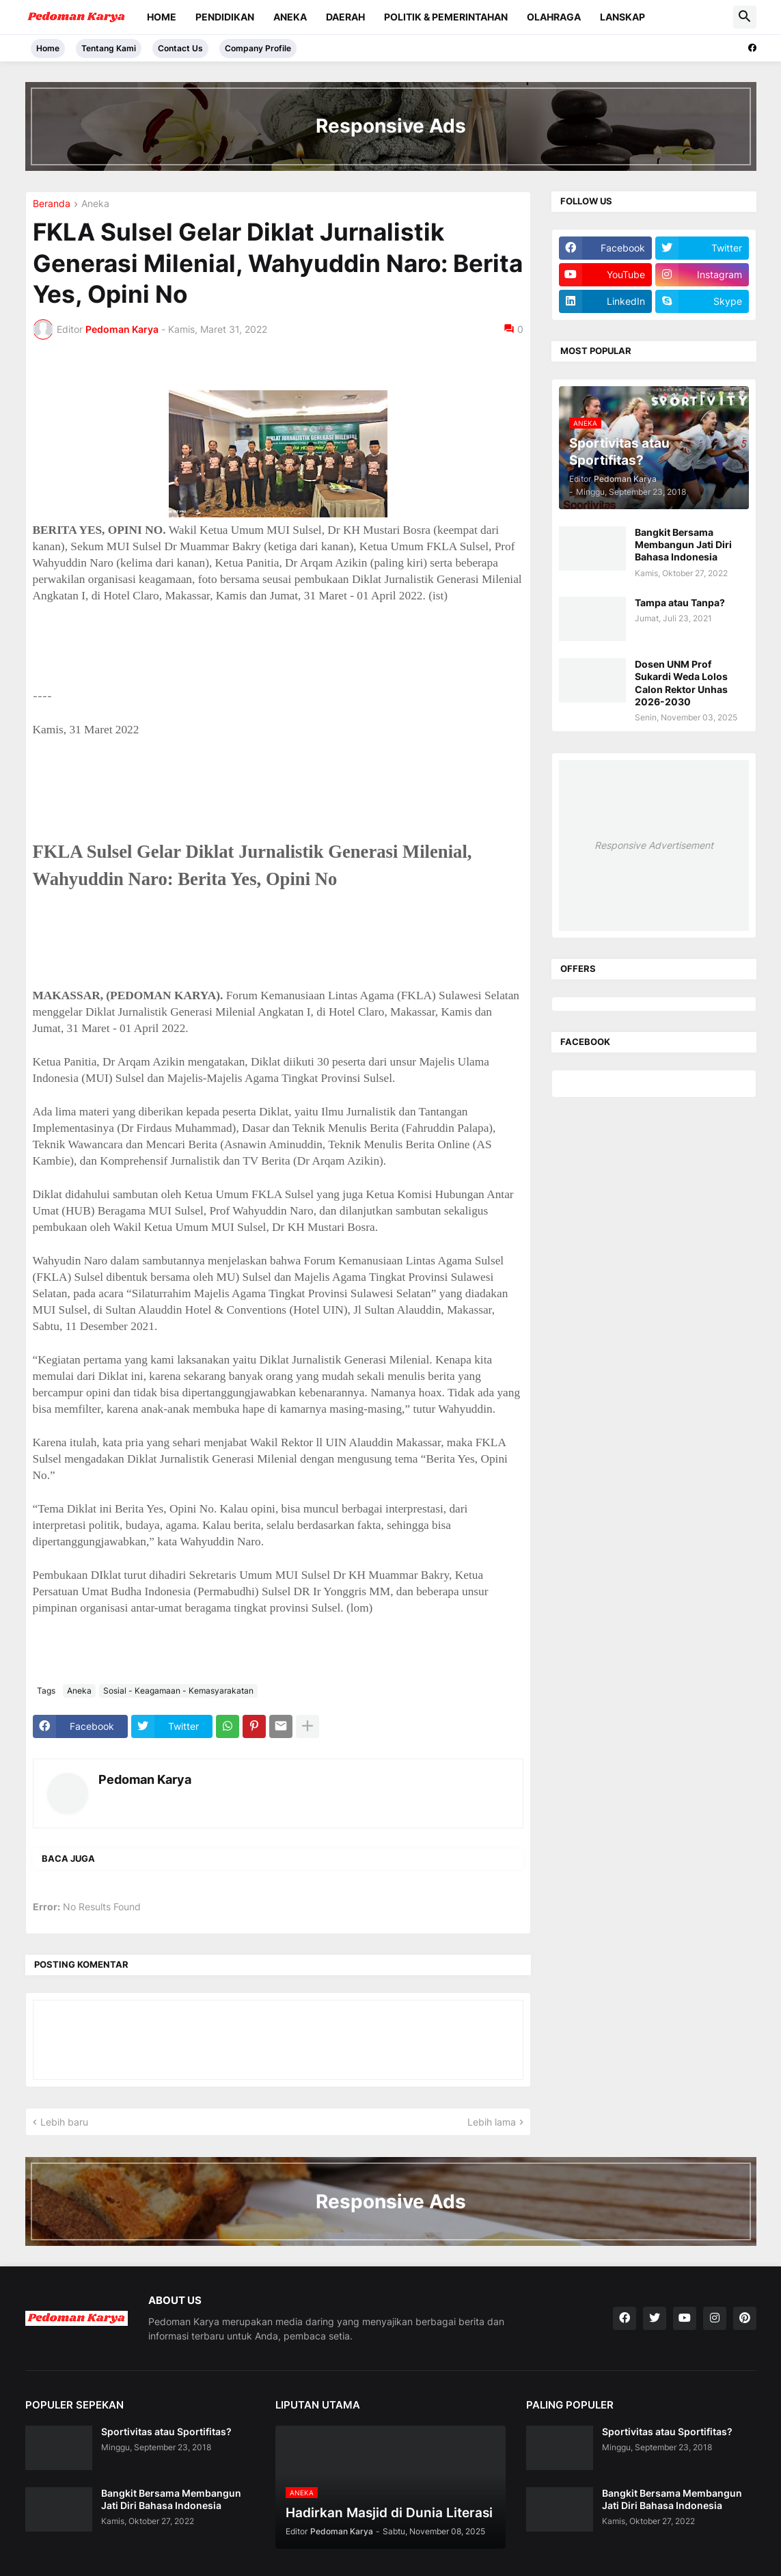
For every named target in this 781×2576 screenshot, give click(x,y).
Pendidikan (224, 17)
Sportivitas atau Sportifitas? (166, 2431)
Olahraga (554, 17)
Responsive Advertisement (653, 845)
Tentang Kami (108, 48)
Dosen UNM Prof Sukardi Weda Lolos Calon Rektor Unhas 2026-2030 (681, 682)
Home (161, 17)
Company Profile (258, 48)
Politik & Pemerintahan (446, 17)
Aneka (290, 17)
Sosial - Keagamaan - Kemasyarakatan (178, 1690)
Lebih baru (64, 2122)
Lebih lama (491, 2122)
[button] (744, 17)
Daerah (345, 17)
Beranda (51, 204)
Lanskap (622, 17)
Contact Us (180, 48)
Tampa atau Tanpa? (680, 602)
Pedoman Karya (144, 1779)
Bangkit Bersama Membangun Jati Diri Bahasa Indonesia (683, 544)
